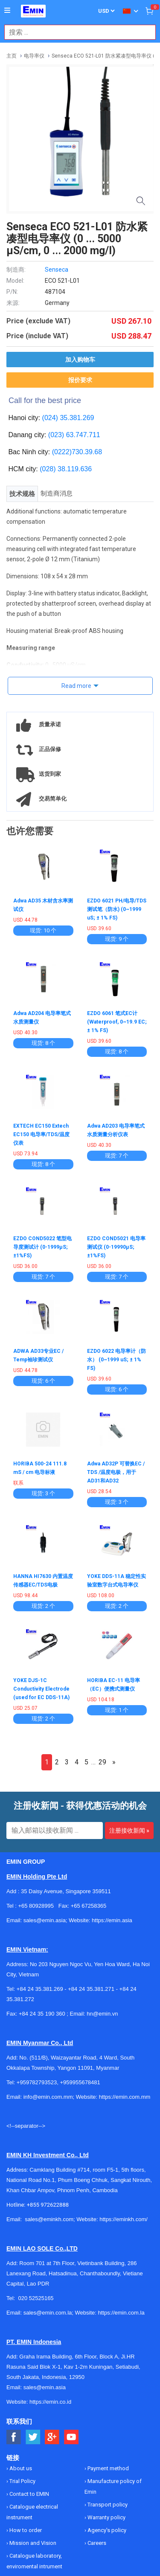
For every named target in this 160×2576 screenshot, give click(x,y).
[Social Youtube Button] (71, 2437)
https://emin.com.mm (125, 2097)
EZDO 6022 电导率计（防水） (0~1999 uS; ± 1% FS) (116, 1359)
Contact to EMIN (28, 2494)
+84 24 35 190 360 (42, 2013)
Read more (76, 685)
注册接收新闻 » (129, 1830)
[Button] (7, 10)
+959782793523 (37, 2082)
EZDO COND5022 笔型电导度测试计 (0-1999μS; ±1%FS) (42, 1247)
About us (20, 2468)
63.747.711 (83, 434)
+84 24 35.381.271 (91, 1989)
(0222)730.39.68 (77, 451)
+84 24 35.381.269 (40, 1989)
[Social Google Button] (52, 2437)
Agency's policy (106, 2530)
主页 (11, 56)
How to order (25, 2530)
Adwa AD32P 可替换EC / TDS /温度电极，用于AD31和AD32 (116, 1472)
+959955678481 (80, 2082)
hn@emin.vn (102, 2013)
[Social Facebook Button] (13, 2437)
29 (102, 1762)
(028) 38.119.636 (66, 469)
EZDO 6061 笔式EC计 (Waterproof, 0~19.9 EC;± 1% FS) (117, 1021)
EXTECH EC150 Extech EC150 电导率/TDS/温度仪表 (41, 1134)
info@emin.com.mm (48, 2097)
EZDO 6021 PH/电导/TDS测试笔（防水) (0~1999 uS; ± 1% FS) (116, 909)
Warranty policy (105, 2517)
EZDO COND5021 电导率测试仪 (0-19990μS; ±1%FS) (116, 1247)
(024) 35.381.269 (68, 417)
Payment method (107, 2468)
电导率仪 (34, 56)
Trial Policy (21, 2481)
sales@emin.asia (44, 2387)
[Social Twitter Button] (33, 2437)
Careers (96, 2543)
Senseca (56, 269)
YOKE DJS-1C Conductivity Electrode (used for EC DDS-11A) (41, 1688)
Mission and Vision (32, 2543)
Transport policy (107, 2504)
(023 (55, 434)
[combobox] (75, 32)
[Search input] (75, 32)
